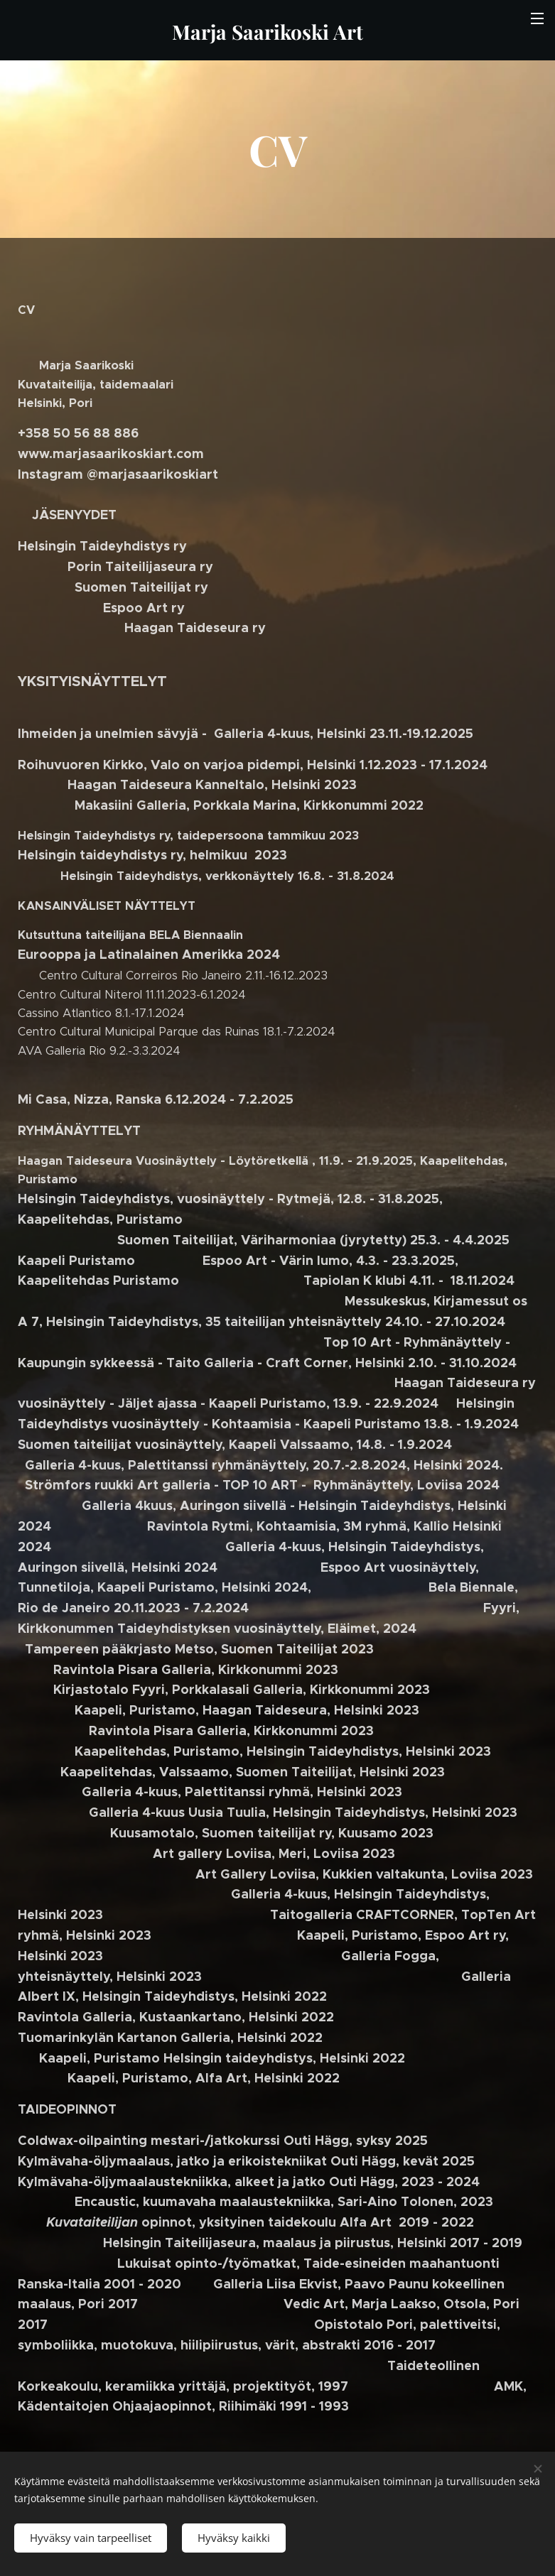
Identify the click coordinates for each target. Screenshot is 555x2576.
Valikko (537, 18)
